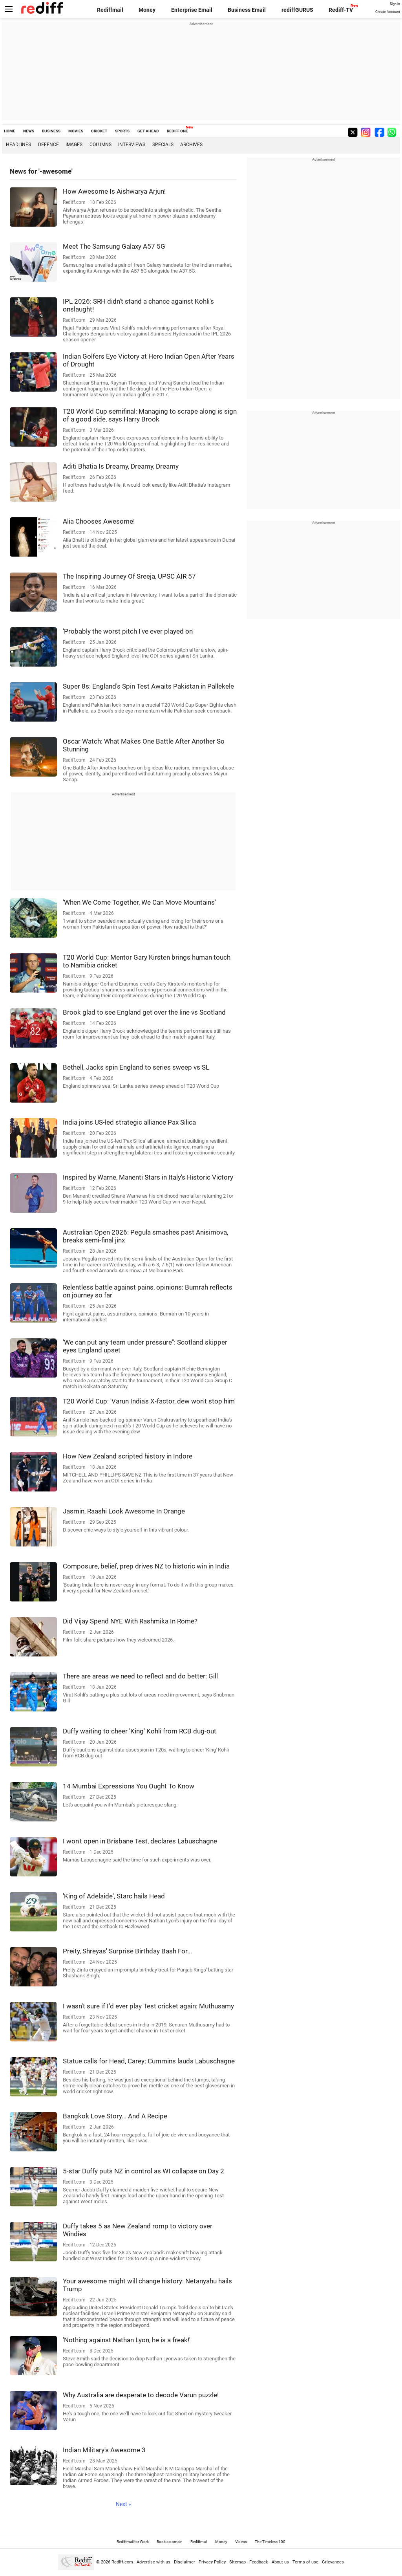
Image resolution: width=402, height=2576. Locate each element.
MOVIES (75, 131)
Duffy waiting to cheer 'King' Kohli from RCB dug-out (139, 1731)
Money (147, 10)
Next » (123, 2504)
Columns (100, 144)
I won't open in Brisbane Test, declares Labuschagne (140, 1841)
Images (74, 144)
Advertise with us (153, 2562)
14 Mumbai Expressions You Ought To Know (128, 1786)
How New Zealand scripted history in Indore (127, 1456)
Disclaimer (184, 2562)
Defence (48, 144)
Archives (191, 144)
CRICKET (99, 131)
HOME (9, 131)
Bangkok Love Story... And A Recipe (115, 2116)
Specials (163, 144)
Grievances (333, 2562)
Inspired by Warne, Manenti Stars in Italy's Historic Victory (148, 1177)
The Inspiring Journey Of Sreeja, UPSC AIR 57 (129, 576)
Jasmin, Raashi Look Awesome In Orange (124, 1511)
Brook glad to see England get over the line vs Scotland (144, 1012)
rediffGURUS (297, 10)
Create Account (387, 12)
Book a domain (170, 2541)
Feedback (258, 2562)
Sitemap (237, 2562)
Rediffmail (110, 10)
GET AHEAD (148, 131)
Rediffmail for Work (133, 2541)
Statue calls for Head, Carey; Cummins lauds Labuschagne (149, 2061)
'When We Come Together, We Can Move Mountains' (139, 902)
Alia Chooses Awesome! (99, 521)
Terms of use (305, 2562)
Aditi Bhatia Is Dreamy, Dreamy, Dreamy (121, 466)
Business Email (247, 10)
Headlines (18, 144)
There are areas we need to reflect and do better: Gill (140, 1676)
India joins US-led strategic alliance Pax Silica (129, 1122)
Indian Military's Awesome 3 (104, 2450)
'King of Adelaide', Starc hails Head (114, 1896)
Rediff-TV (341, 10)
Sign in (395, 4)
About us (280, 2562)
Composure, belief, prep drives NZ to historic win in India (146, 1566)
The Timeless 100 (270, 2541)
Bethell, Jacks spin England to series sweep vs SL (136, 1067)
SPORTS (122, 131)
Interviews (131, 144)
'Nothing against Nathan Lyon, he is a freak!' (126, 2340)
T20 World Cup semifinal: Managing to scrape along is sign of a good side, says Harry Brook (150, 415)
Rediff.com (122, 2562)
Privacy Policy (212, 2562)
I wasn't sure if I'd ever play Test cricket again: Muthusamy (148, 2006)
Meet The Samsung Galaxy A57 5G (114, 246)
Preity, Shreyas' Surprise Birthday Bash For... (127, 1951)
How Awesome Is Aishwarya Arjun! (114, 191)
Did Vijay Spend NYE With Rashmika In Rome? (130, 1621)
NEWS (28, 131)
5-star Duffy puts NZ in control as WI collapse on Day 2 (143, 2171)
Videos (241, 2541)
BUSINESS (51, 131)
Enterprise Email (191, 10)
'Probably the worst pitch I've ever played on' (128, 631)
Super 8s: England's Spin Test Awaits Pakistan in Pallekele (148, 686)
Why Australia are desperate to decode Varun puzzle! (141, 2395)
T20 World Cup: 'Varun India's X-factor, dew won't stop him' (149, 1401)
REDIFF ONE (177, 131)
